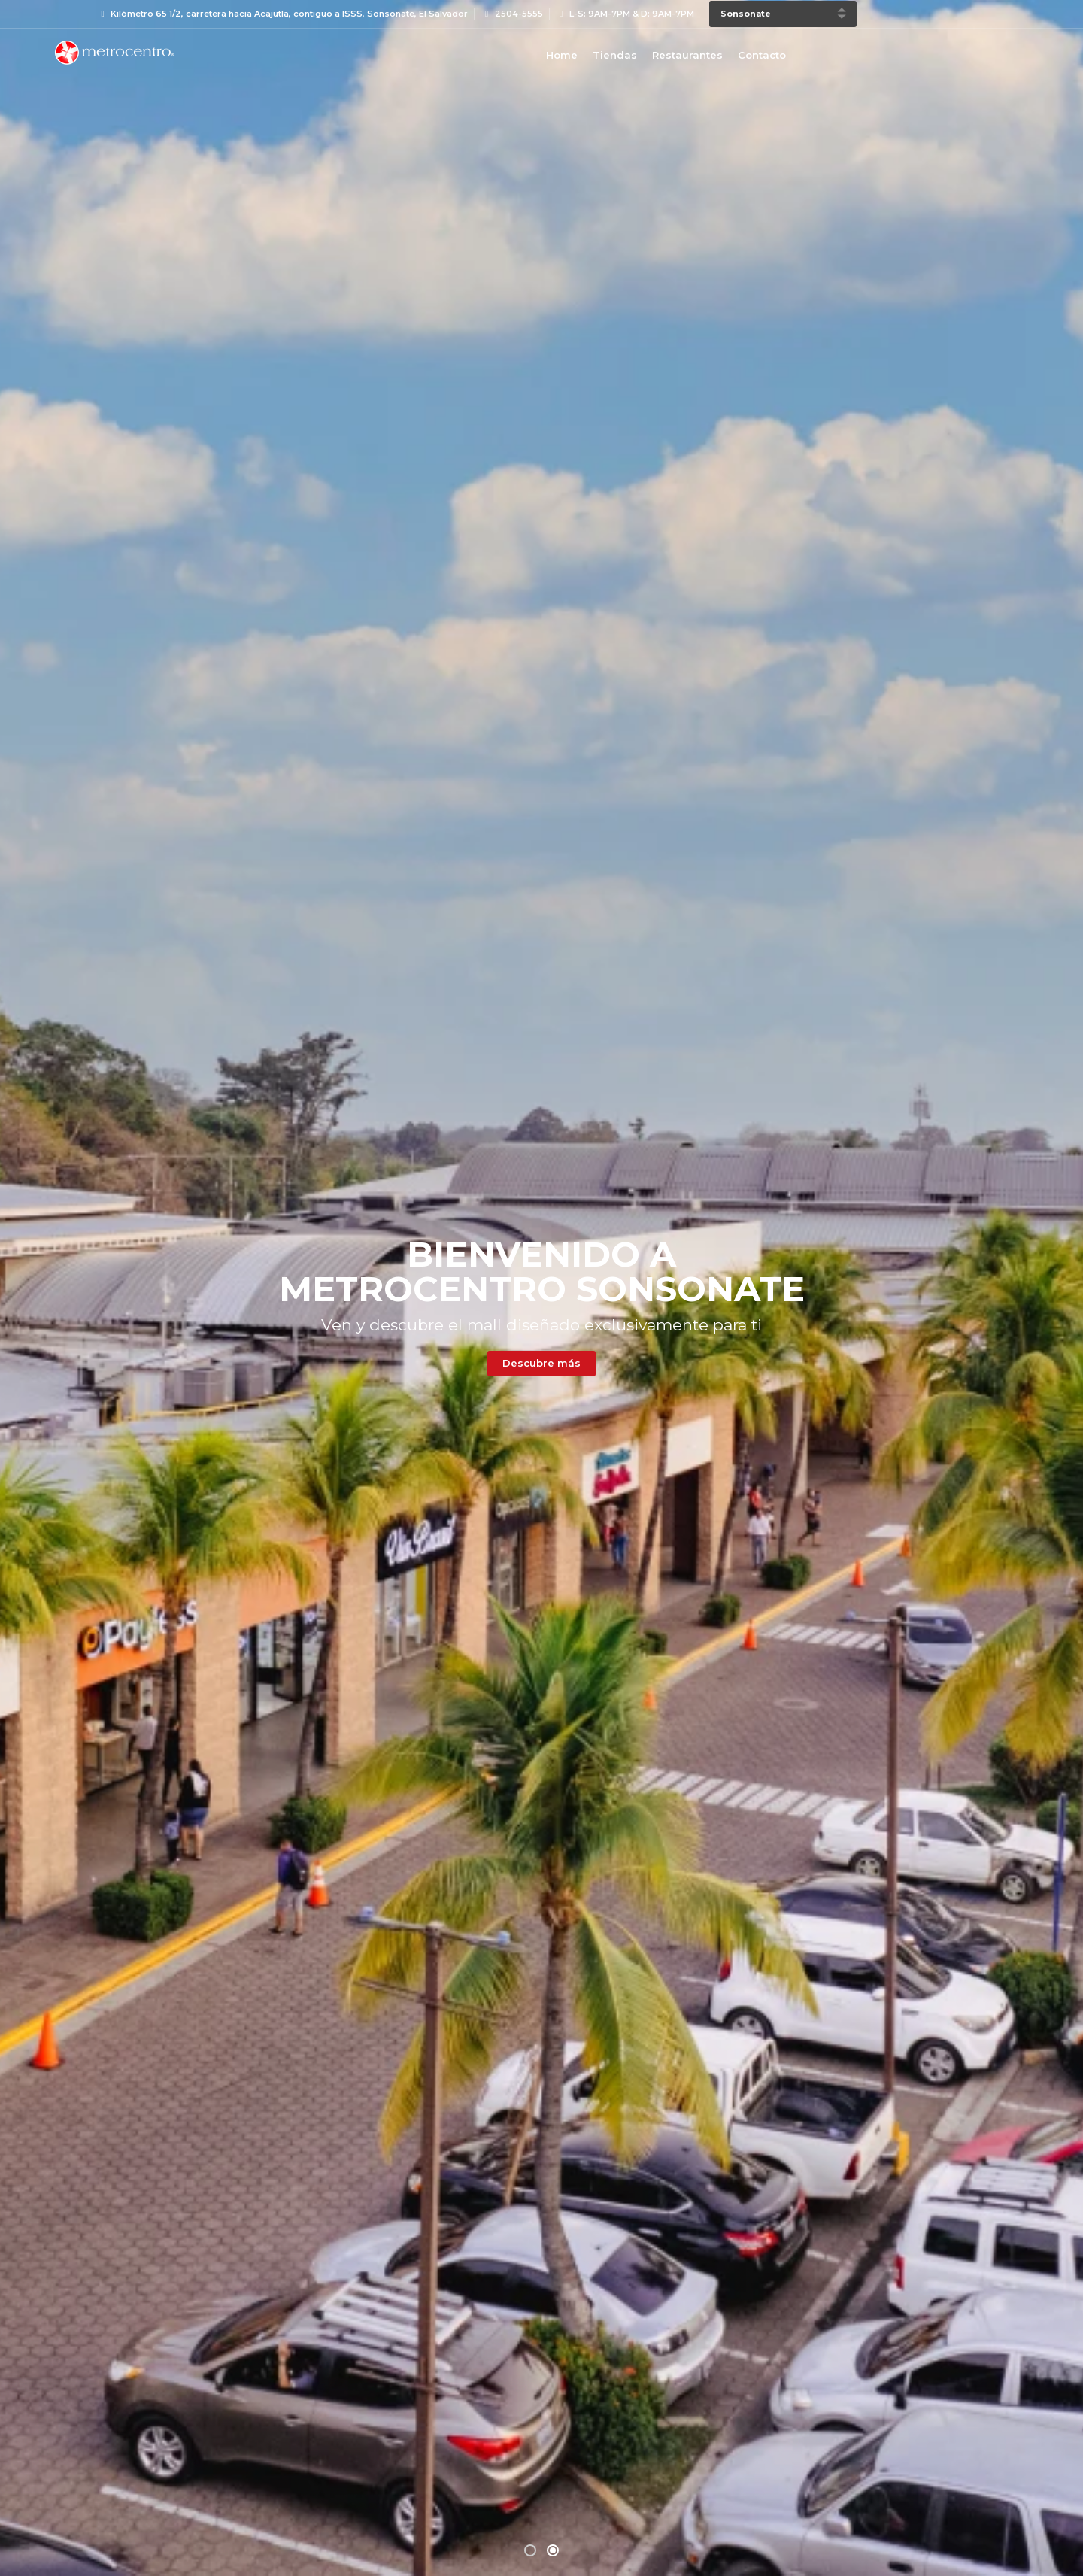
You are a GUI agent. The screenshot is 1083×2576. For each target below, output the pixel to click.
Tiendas (615, 55)
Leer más (542, 2495)
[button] (530, 520)
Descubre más (283, 1776)
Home (562, 55)
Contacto (762, 55)
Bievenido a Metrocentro (114, 52)
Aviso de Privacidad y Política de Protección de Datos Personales (663, 2546)
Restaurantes (687, 55)
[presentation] (49, 1276)
